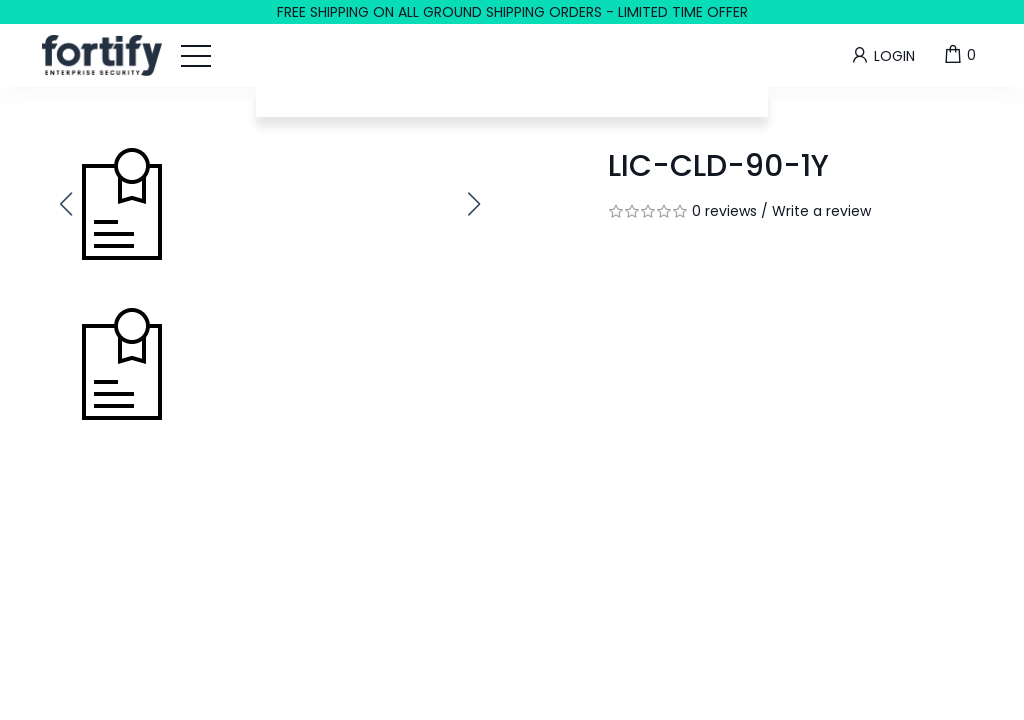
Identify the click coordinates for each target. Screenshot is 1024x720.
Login (882, 55)
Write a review (821, 211)
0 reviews (724, 211)
